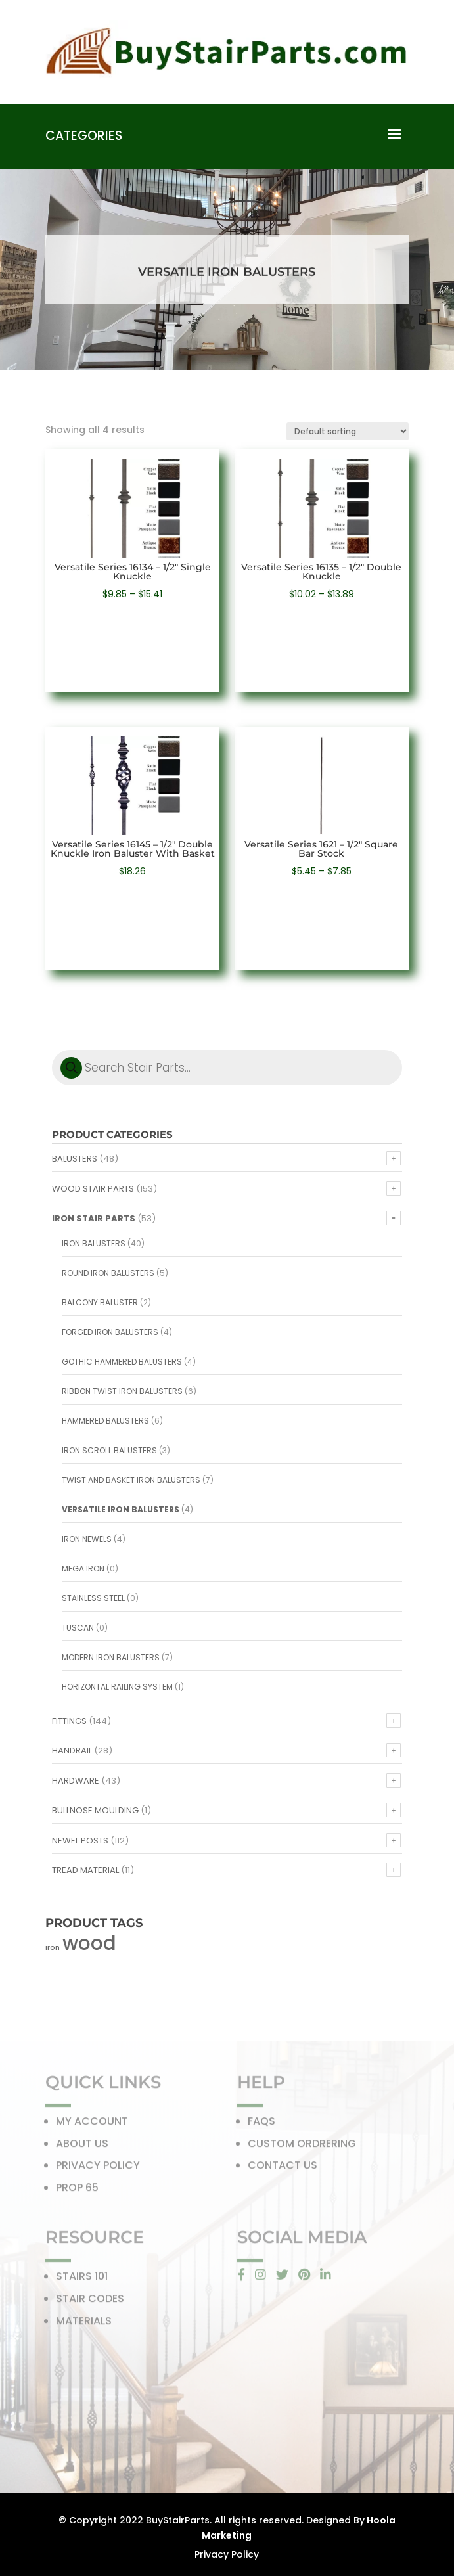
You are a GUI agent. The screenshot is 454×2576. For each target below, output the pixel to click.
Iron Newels (87, 1539)
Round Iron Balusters (108, 1272)
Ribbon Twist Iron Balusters (122, 1391)
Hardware (75, 1780)
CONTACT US (282, 2168)
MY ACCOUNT (92, 2124)
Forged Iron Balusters (110, 1332)
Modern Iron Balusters (111, 1657)
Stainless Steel (93, 1598)
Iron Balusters (93, 1243)
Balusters (74, 1158)
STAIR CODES (90, 2301)
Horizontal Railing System (117, 1686)
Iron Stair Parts (93, 1218)
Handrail (72, 1750)
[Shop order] (347, 431)
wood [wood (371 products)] (89, 1943)
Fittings (69, 1721)
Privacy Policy (226, 2554)
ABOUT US (82, 2146)
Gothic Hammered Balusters (122, 1361)
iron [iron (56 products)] (52, 1948)
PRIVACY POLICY (98, 2168)
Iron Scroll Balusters (109, 1450)
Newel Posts (80, 1840)
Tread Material (85, 1870)
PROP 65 (77, 2190)
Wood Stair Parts (93, 1189)
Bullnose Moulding (95, 1810)
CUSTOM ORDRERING (302, 2146)
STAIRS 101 (82, 2279)
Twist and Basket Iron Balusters (131, 1479)
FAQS (261, 2124)
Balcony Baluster (100, 1302)
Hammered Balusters (105, 1420)
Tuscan (78, 1627)
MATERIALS (84, 2323)
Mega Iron (83, 1568)
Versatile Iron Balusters (120, 1509)
